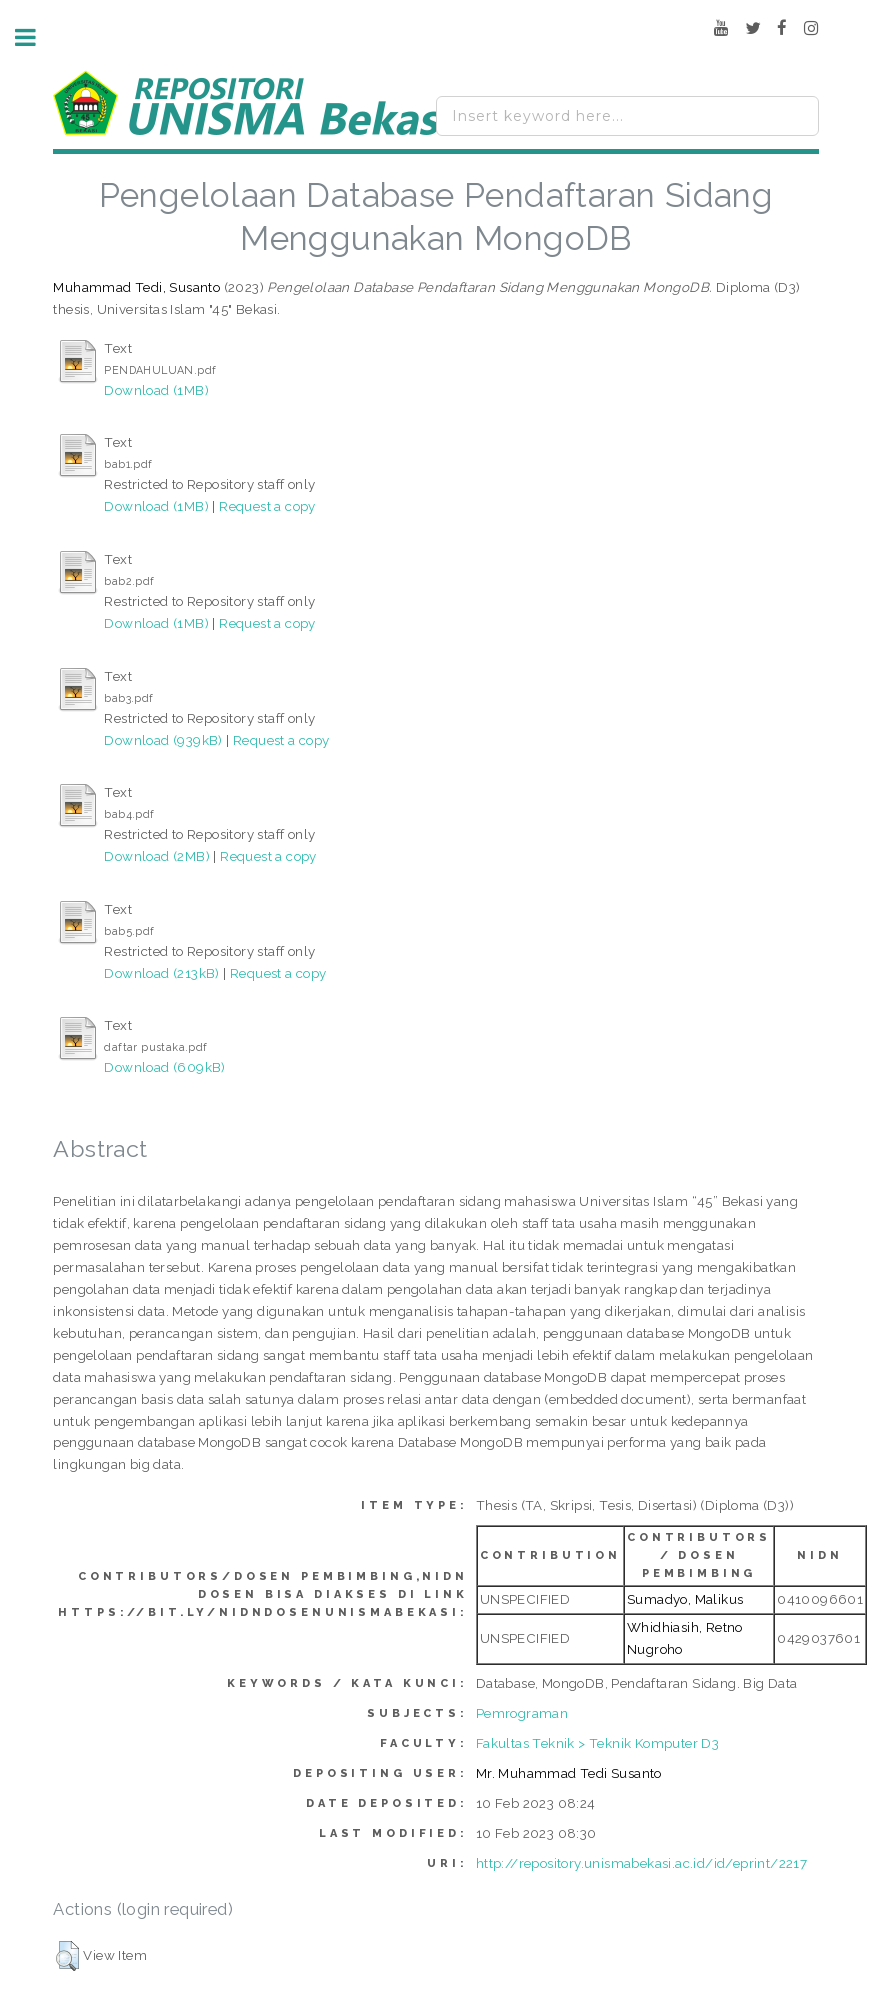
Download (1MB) (156, 390)
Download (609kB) (164, 1067)
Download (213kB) (161, 973)
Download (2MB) (157, 856)
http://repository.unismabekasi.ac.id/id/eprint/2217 (641, 1863)
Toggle (36, 37)
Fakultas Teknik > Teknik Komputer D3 (597, 1743)
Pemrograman (522, 1713)
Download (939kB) (163, 740)
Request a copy (267, 506)
